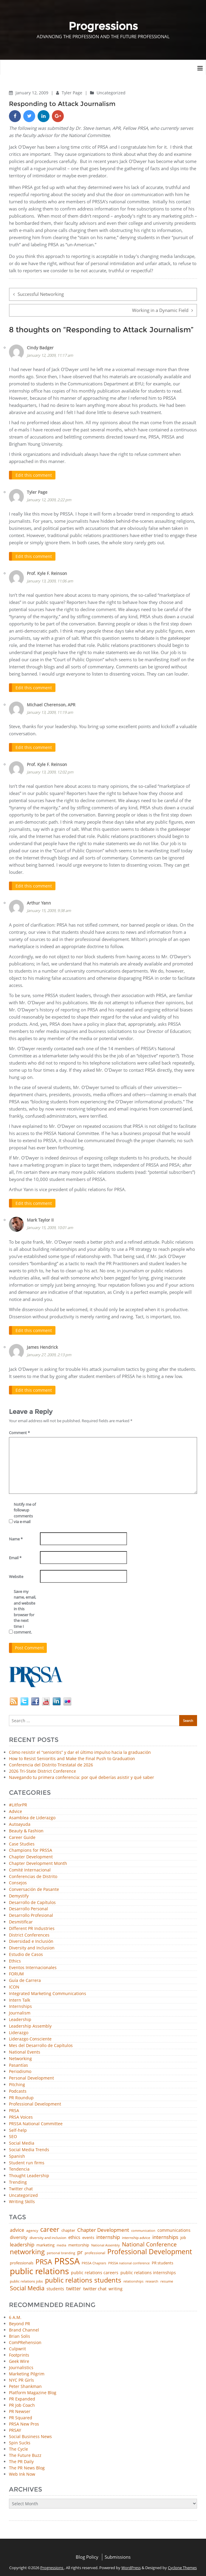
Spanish (17, 2152)
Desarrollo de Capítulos (32, 1898)
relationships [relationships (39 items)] (133, 2277)
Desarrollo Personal (28, 1905)
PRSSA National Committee (36, 2120)
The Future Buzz (25, 2451)
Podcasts (18, 2087)
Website (16, 1572)
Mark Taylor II (40, 1217)
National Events (24, 2048)
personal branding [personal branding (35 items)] (61, 2249)
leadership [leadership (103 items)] (22, 2240)
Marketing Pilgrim (26, 2370)
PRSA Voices (21, 2113)
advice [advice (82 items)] (17, 2226)
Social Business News (30, 2432)
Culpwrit (17, 2345)
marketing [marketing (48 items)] (45, 2241)
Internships (20, 2003)
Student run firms (26, 2159)
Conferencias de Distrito (33, 1872)
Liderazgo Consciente (30, 2035)
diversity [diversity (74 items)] (18, 2233)
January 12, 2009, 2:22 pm (49, 499)
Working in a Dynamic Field (160, 310)
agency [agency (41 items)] (32, 2227)
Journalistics (21, 2363)
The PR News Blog (27, 2464)
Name (16, 1535)
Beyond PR (19, 2320)
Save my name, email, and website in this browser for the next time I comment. (25, 1608)
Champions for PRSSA (30, 1846)
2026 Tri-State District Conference (42, 1767)
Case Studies (22, 1840)
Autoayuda (19, 1820)
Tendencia (19, 2165)
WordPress (131, 2563)
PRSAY (15, 2426)
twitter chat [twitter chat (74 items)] (94, 2285)
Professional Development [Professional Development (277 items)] (149, 2248)
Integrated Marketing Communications (47, 1989)
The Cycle (18, 2445)
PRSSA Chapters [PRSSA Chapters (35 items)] (94, 2259)
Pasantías (18, 2061)
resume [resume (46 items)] (166, 2277)
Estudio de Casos (26, 1950)
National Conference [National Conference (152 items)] (149, 2240)
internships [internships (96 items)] (165, 2233)
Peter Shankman (25, 2382)
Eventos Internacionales (33, 1963)
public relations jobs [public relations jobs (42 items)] (26, 2277)
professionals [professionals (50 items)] (21, 2259)
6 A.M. (15, 2313)
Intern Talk (19, 1996)
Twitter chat (21, 2185)
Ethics (15, 1957)
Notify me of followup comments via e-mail (25, 1509)
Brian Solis (19, 2332)
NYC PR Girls (21, 2376)
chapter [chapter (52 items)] (68, 2227)
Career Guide (22, 1833)
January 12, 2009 (32, 93)
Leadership (20, 2015)
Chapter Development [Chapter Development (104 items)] (103, 2226)
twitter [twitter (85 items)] (73, 2285)
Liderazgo (18, 2028)
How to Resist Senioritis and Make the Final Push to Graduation (72, 1754)
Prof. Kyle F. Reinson (47, 572)
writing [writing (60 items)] (116, 2285)
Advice (15, 1807)
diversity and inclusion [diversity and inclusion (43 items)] (48, 2234)
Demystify (19, 1892)
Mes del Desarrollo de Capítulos (41, 2041)
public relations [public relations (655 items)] (39, 2267)
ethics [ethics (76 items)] (74, 2233)
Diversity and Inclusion (32, 1944)
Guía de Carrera (25, 1977)
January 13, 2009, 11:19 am (50, 710)
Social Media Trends (29, 2146)
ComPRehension (25, 2338)
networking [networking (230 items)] (27, 2248)
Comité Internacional (30, 1866)
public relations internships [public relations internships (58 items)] (148, 2269)
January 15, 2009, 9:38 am (49, 908)
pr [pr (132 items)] (80, 2248)
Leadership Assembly (30, 2022)
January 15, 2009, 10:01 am (50, 1225)
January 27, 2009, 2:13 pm (49, 1351)
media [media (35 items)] (61, 2241)
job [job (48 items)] (183, 2234)
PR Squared (20, 2414)
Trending (18, 2178)
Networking (20, 2054)
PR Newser (19, 2407)
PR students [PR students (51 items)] (162, 2259)
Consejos (18, 1879)
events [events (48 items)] (88, 2234)
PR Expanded (22, 2395)
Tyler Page (72, 93)
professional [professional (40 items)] (95, 2249)
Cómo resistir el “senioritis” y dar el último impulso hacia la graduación (80, 1748)
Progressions (52, 2563)
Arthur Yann (39, 900)
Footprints (19, 2351)
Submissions (118, 2553)
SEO (13, 2133)
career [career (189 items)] (49, 2226)
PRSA (14, 2106)
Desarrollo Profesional (31, 1911)
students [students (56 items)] (55, 2285)
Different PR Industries (32, 1924)
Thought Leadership (29, 2171)
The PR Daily (21, 2457)
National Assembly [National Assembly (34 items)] (105, 2241)
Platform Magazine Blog (32, 2389)
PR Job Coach (22, 2401)
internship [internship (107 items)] (108, 2233)
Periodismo (20, 2068)
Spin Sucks (19, 2439)
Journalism (19, 2009)
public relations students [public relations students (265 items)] (83, 2276)
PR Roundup (21, 2094)
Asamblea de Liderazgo (32, 1814)
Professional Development (35, 2100)
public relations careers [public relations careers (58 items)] (94, 2269)
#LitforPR (18, 1801)
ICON (14, 1983)
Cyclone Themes (182, 2563)
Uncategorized (111, 93)
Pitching (17, 2080)
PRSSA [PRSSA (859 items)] (67, 2257)
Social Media (21, 2139)
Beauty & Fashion (26, 1827)
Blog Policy (87, 2553)
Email (15, 1554)
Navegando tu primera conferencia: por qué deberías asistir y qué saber (81, 1773)
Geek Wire (19, 2357)
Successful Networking (41, 294)
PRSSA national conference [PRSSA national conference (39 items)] (129, 2259)
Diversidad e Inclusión (31, 1937)
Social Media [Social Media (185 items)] (27, 2284)
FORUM (16, 1970)
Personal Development (31, 2074)
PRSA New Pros (24, 2420)
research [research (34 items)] (151, 2277)
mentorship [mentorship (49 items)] (78, 2241)
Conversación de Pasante (34, 1885)
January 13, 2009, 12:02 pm (50, 770)
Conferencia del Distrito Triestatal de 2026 (51, 1761)
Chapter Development (31, 1853)
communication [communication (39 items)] (143, 2226)
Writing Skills (22, 2198)
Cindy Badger (40, 347)
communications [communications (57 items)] (173, 2226)
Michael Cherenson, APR (51, 703)
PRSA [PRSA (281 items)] (43, 2258)
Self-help (18, 2126)
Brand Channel (24, 2326)
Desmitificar (21, 1918)
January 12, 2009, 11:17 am (50, 355)
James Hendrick (42, 1344)
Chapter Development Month (38, 1859)
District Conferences (29, 1931)
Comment (19, 1428)
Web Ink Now (22, 2470)
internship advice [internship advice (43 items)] (136, 2234)
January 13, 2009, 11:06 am (50, 580)
